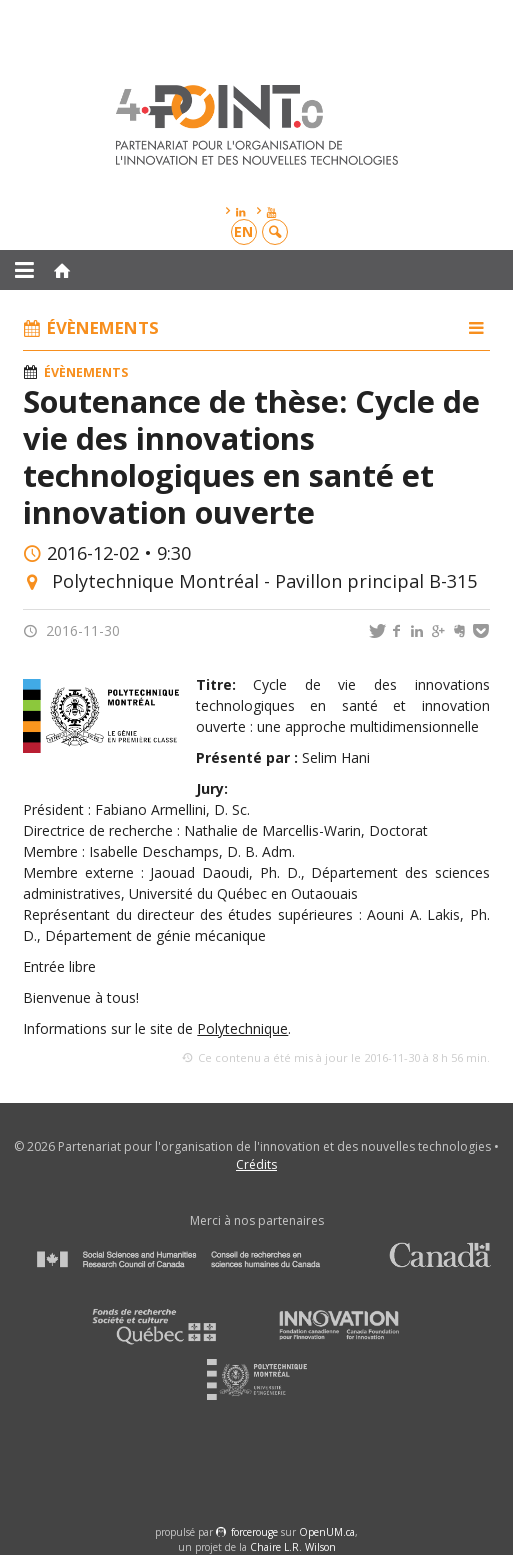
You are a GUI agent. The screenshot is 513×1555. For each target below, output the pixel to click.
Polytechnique (242, 1028)
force (254, 1532)
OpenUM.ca (327, 1532)
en (243, 231)
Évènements (86, 372)
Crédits (256, 1164)
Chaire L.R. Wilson (293, 1547)
